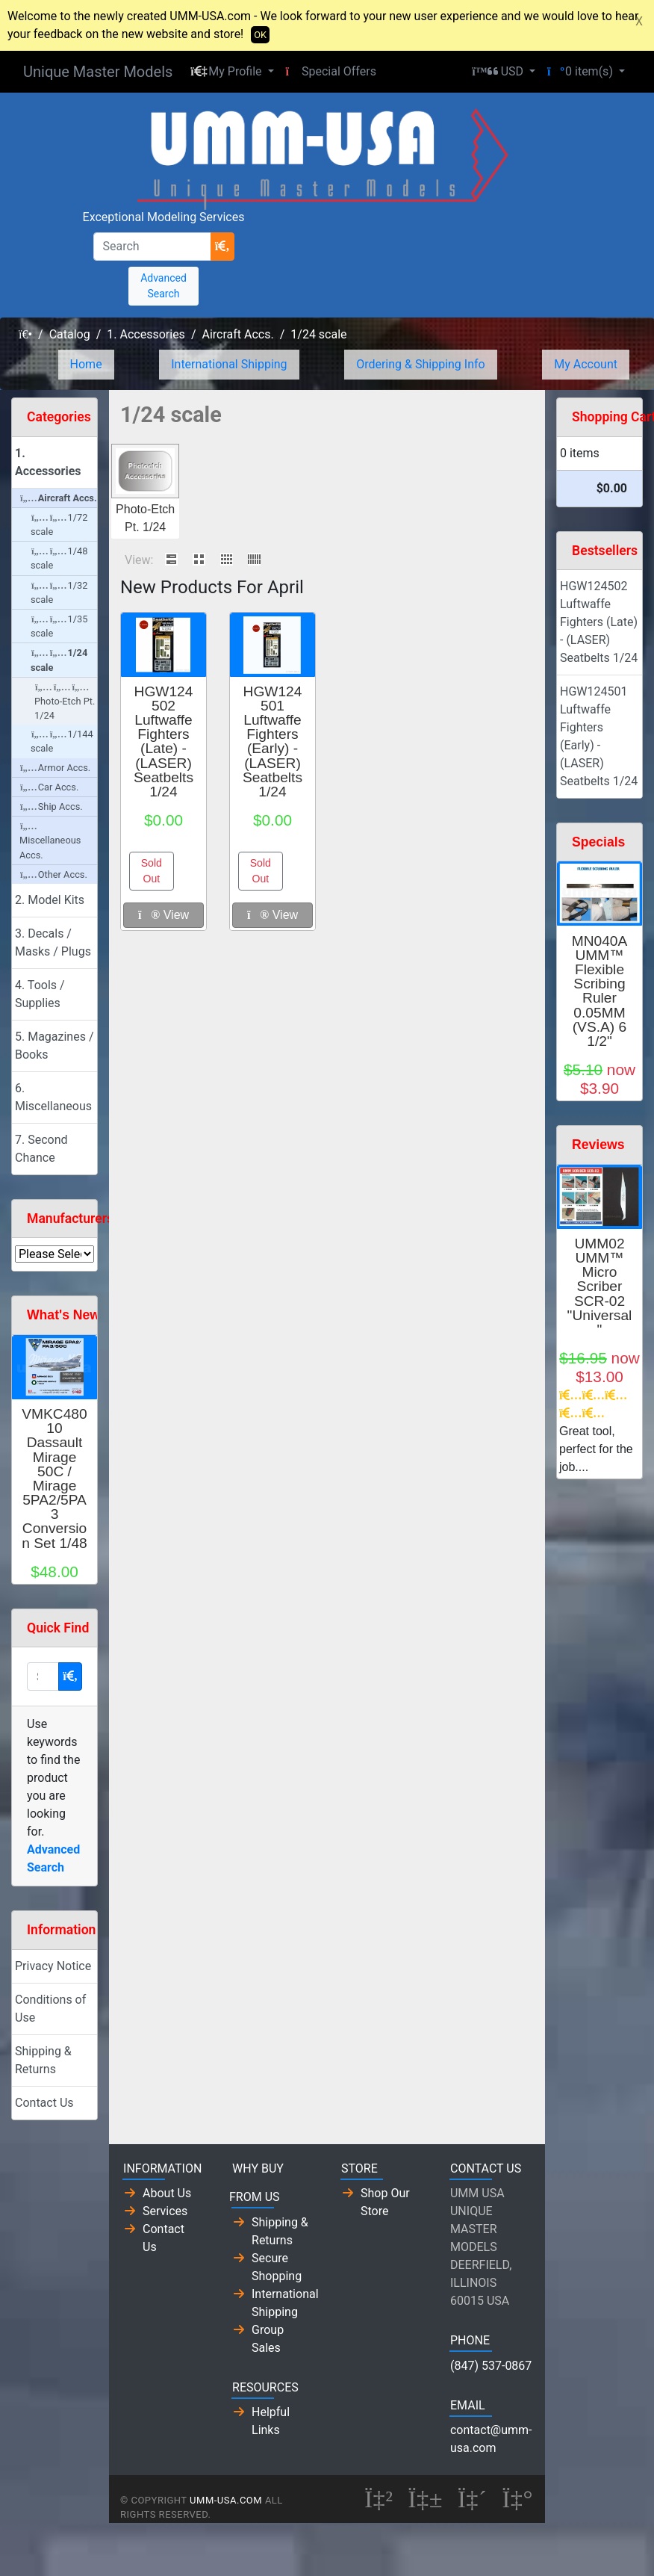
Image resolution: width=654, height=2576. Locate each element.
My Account (585, 364)
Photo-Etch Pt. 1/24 (64, 702)
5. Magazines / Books (54, 1046)
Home (86, 364)
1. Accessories (146, 334)
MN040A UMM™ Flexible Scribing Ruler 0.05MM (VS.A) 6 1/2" (600, 991)
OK (260, 34)
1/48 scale (59, 558)
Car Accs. (49, 787)
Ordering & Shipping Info (420, 364)
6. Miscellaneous (53, 1097)
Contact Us (44, 2103)
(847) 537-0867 (491, 2366)
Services (165, 2211)
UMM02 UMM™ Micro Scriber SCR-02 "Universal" (599, 1286)
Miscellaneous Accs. (50, 841)
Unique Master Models (97, 72)
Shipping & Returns (43, 2060)
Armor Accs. (55, 767)
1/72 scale (59, 524)
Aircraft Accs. (237, 334)
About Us (167, 2193)
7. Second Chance (41, 1149)
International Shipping (229, 364)
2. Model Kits (49, 900)
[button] (231, 72)
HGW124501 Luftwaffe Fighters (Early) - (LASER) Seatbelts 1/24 (272, 741)
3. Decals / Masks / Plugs (53, 942)
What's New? (67, 1314)
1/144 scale (62, 741)
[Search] (152, 246)
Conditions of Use (50, 2009)
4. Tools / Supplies (40, 994)
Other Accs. (53, 874)
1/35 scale (59, 626)
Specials (598, 842)
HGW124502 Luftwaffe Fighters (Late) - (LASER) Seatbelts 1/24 (163, 741)
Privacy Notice (53, 1966)
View (163, 914)
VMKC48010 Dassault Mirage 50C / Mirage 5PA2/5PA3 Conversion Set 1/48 (54, 1478)
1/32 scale (59, 592)
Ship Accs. (51, 806)
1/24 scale (318, 334)
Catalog (69, 334)
